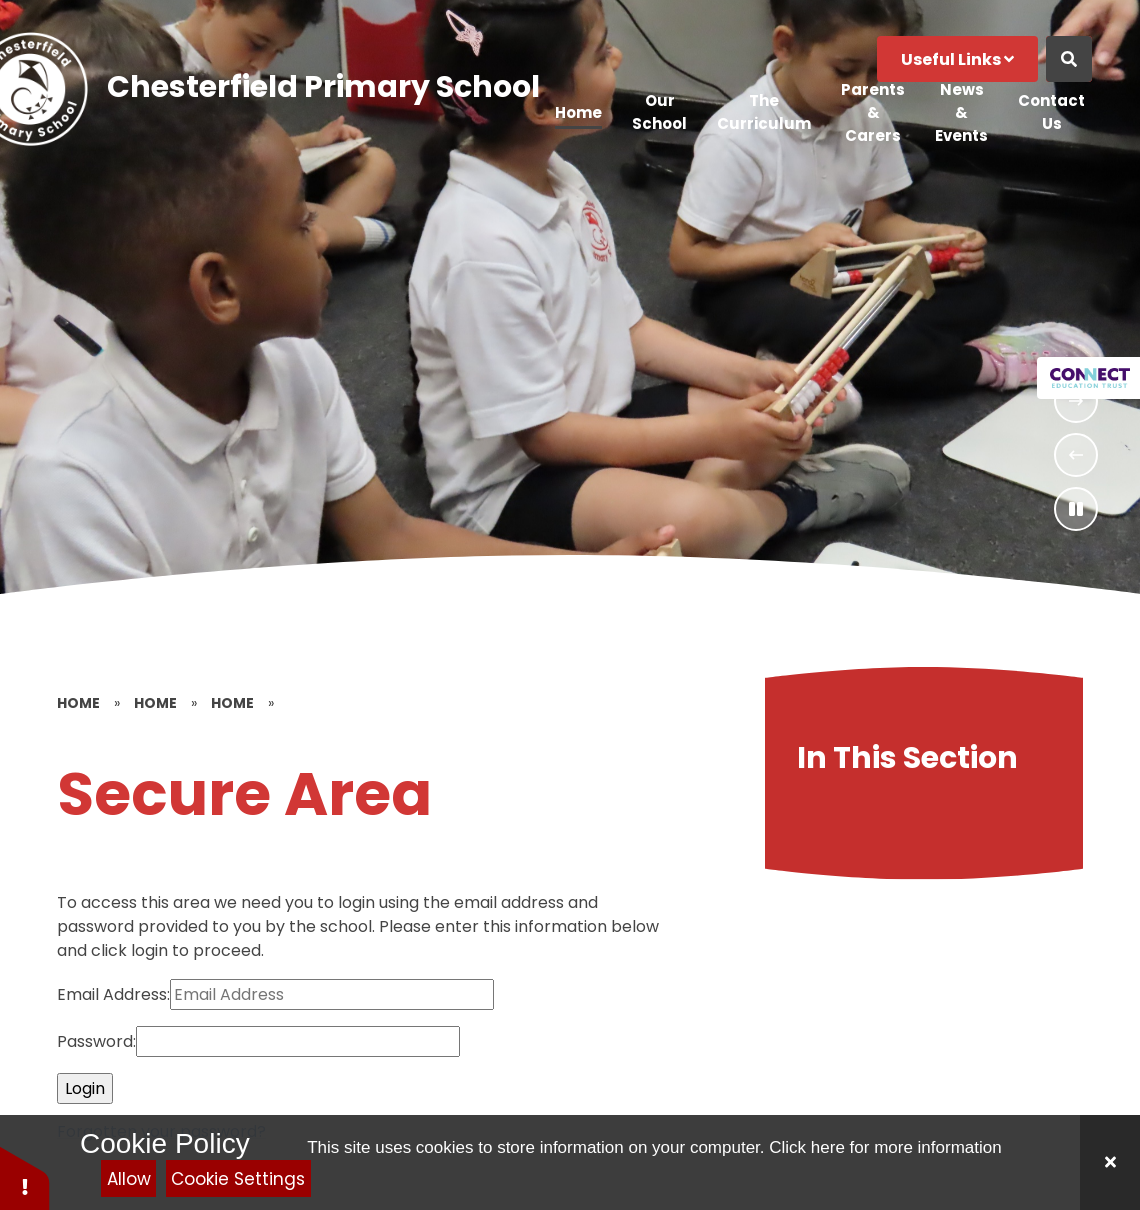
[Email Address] (332, 994)
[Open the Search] (1069, 59)
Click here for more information (885, 1147)
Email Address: (113, 994)
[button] (25, 1177)
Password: (96, 1041)
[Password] (298, 1041)
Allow (129, 1179)
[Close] (1110, 1162)
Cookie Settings (238, 1179)
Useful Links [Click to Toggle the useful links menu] (957, 59)
